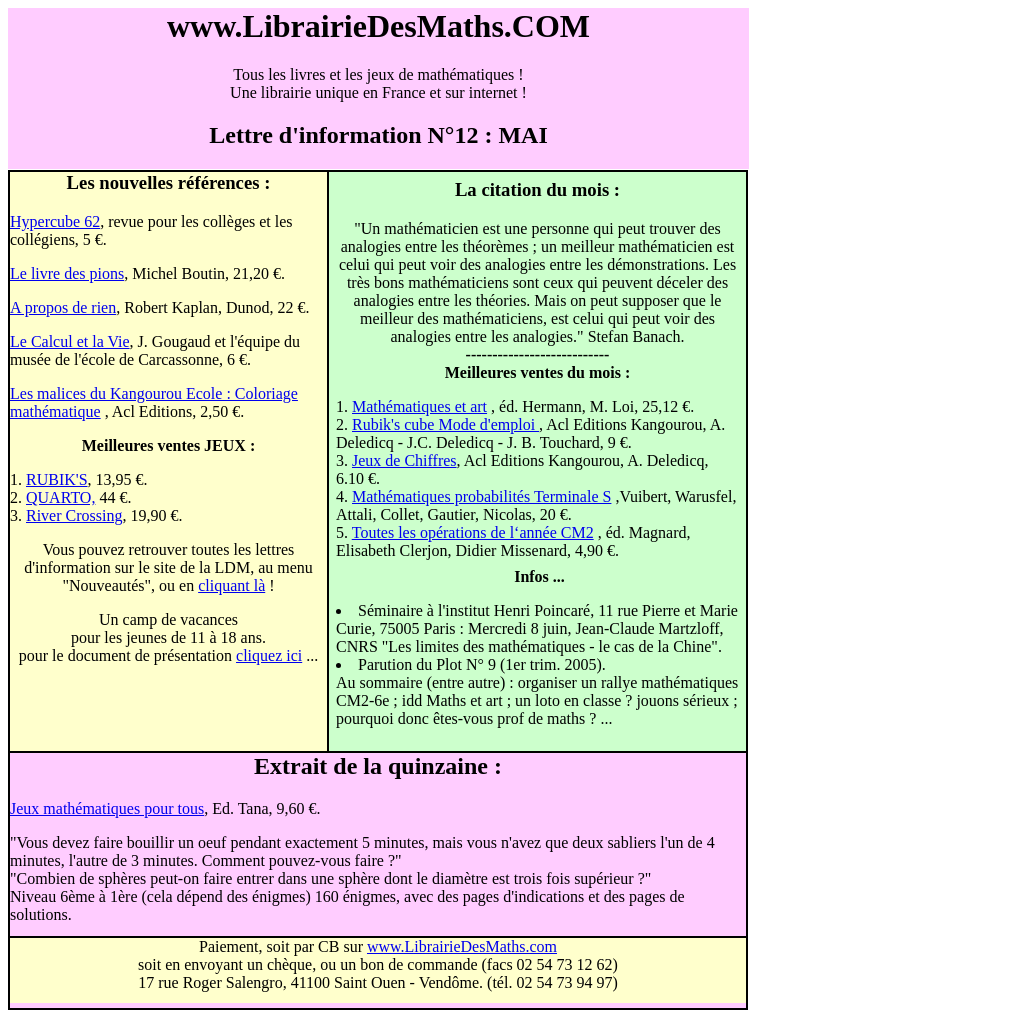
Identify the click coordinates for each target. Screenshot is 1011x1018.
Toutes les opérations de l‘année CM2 (473, 532)
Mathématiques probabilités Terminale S (481, 496)
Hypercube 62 (55, 221)
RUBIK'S (57, 479)
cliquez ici (269, 655)
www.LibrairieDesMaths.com (462, 946)
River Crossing (74, 515)
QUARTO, (60, 497)
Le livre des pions (67, 273)
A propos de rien (63, 307)
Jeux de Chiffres (404, 460)
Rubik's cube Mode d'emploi (445, 424)
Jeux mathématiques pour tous (107, 808)
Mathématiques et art (419, 406)
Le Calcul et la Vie (70, 341)
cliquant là (231, 585)
